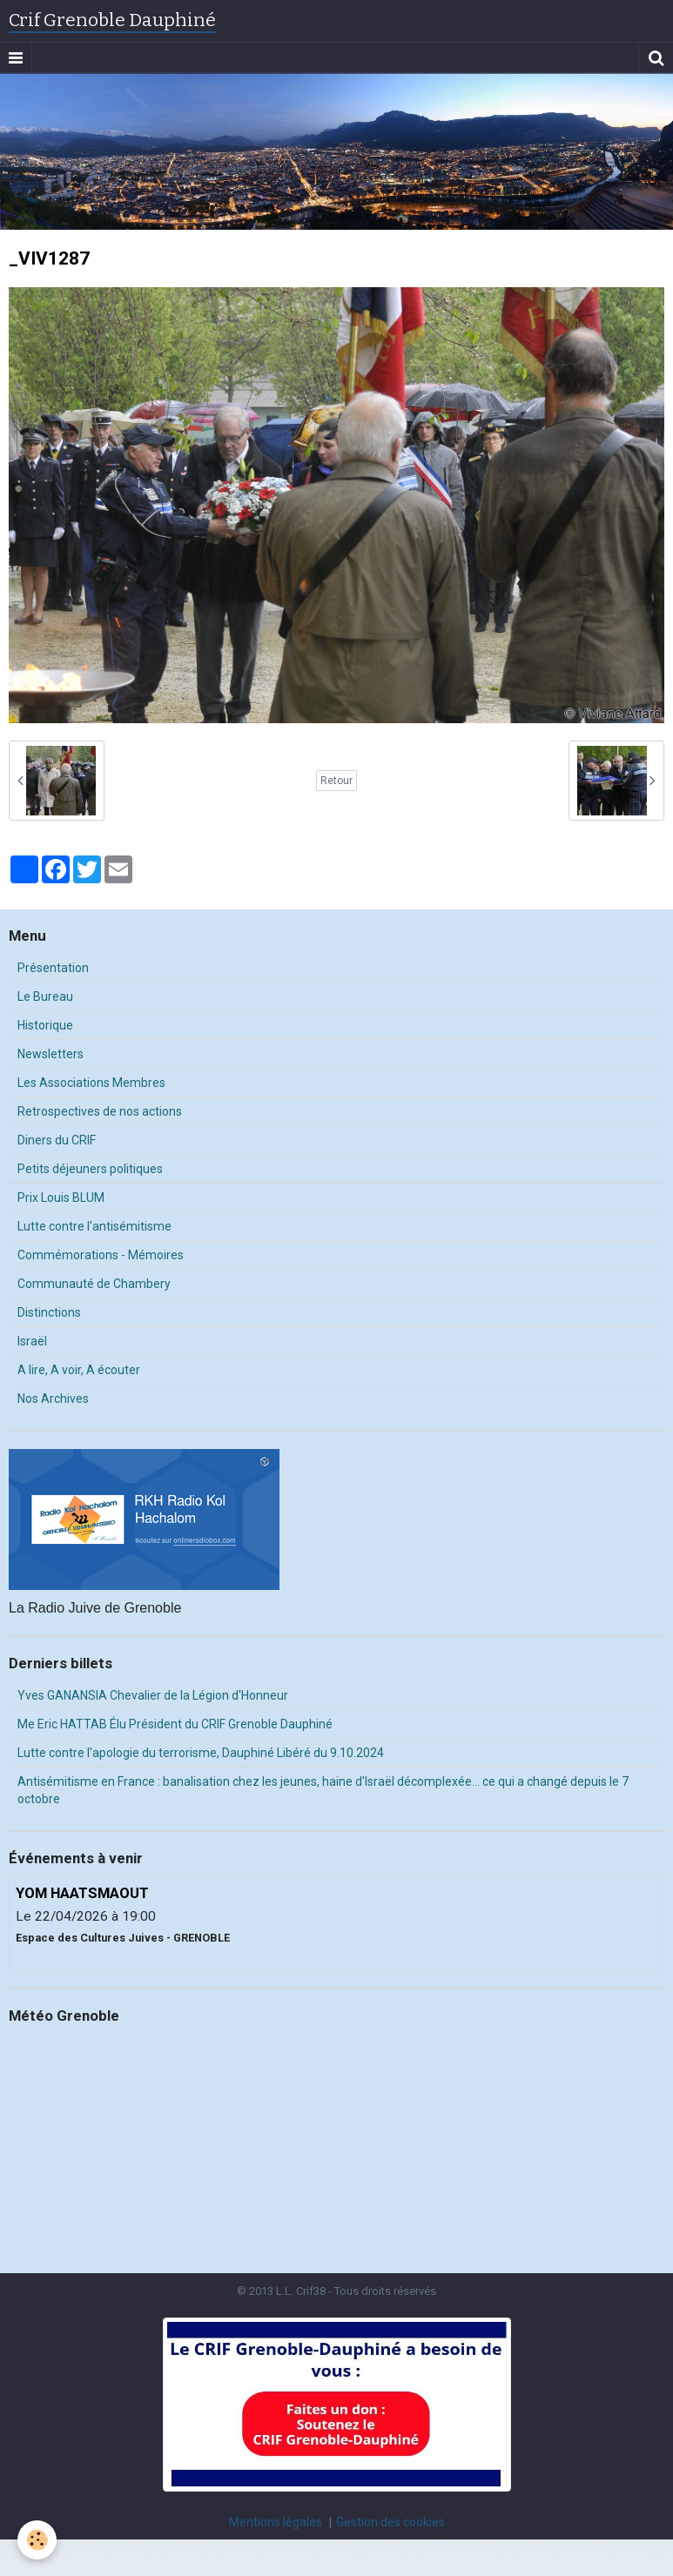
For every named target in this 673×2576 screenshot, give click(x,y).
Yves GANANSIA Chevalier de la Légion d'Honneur (152, 1695)
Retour (336, 781)
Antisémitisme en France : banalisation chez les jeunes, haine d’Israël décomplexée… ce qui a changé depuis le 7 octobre (323, 1790)
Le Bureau (45, 996)
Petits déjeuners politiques (90, 1169)
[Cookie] (37, 2539)
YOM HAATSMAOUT (82, 1893)
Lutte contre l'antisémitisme (94, 1226)
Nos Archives (53, 1398)
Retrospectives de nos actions (99, 1111)
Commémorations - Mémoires (100, 1255)
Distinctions (49, 1312)
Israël (32, 1341)
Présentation (53, 968)
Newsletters (50, 1054)
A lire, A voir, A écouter (78, 1370)
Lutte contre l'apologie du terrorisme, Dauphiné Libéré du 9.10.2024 (200, 1753)
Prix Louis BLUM (60, 1197)
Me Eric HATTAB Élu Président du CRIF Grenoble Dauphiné (175, 1724)
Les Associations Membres (91, 1083)
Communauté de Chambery (94, 1284)
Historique (45, 1025)
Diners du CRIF (56, 1140)
